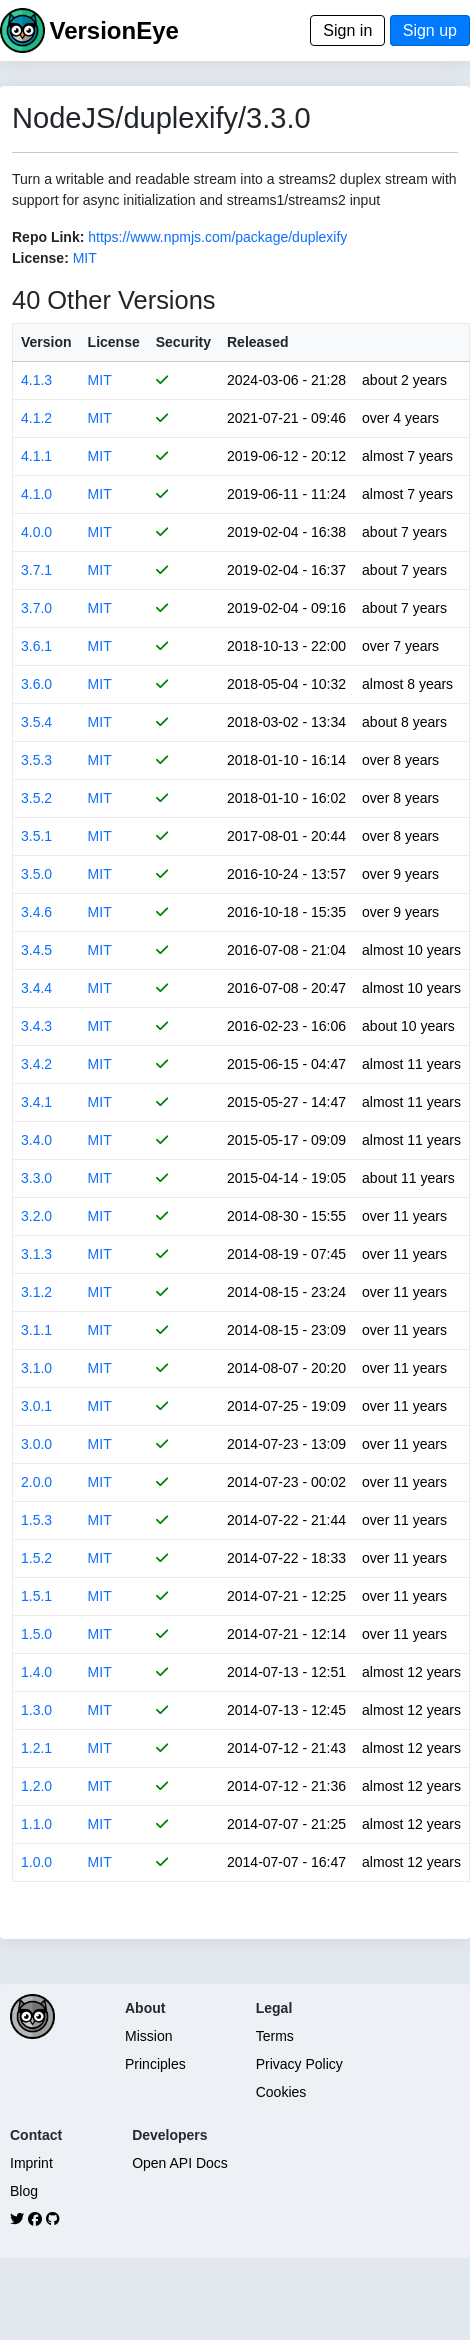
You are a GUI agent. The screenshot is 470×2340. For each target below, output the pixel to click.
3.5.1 (36, 836)
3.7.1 (36, 570)
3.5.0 (36, 874)
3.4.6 (36, 912)
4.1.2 (36, 418)
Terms (275, 2036)
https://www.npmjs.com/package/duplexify (217, 237)
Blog (24, 2191)
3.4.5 (36, 950)
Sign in (347, 30)
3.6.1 (36, 646)
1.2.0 (36, 1786)
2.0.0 (36, 1482)
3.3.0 (36, 1178)
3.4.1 (36, 1102)
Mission (148, 2036)
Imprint (31, 2163)
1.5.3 (36, 1520)
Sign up (430, 30)
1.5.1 (36, 1596)
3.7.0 (36, 608)
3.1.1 (36, 1330)
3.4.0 (36, 1140)
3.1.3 (36, 1254)
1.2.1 (36, 1748)
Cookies (281, 2092)
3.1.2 (36, 1292)
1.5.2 (36, 1558)
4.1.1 (36, 456)
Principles (155, 2064)
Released (257, 342)
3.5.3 (36, 760)
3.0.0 (36, 1444)
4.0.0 (36, 532)
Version (46, 342)
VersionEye (113, 30)
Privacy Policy (299, 2064)
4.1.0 (36, 494)
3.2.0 (36, 1216)
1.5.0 (36, 1634)
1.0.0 (36, 1862)
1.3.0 (36, 1710)
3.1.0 (36, 1368)
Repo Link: (48, 237)
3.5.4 (36, 722)
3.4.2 (36, 1064)
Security (183, 342)
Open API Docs (180, 2163)
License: (40, 258)
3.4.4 (36, 988)
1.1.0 (36, 1824)
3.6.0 (36, 684)
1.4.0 (36, 1672)
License (114, 342)
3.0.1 (36, 1406)
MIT (85, 258)
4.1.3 (36, 380)
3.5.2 (36, 798)
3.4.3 (36, 1026)
